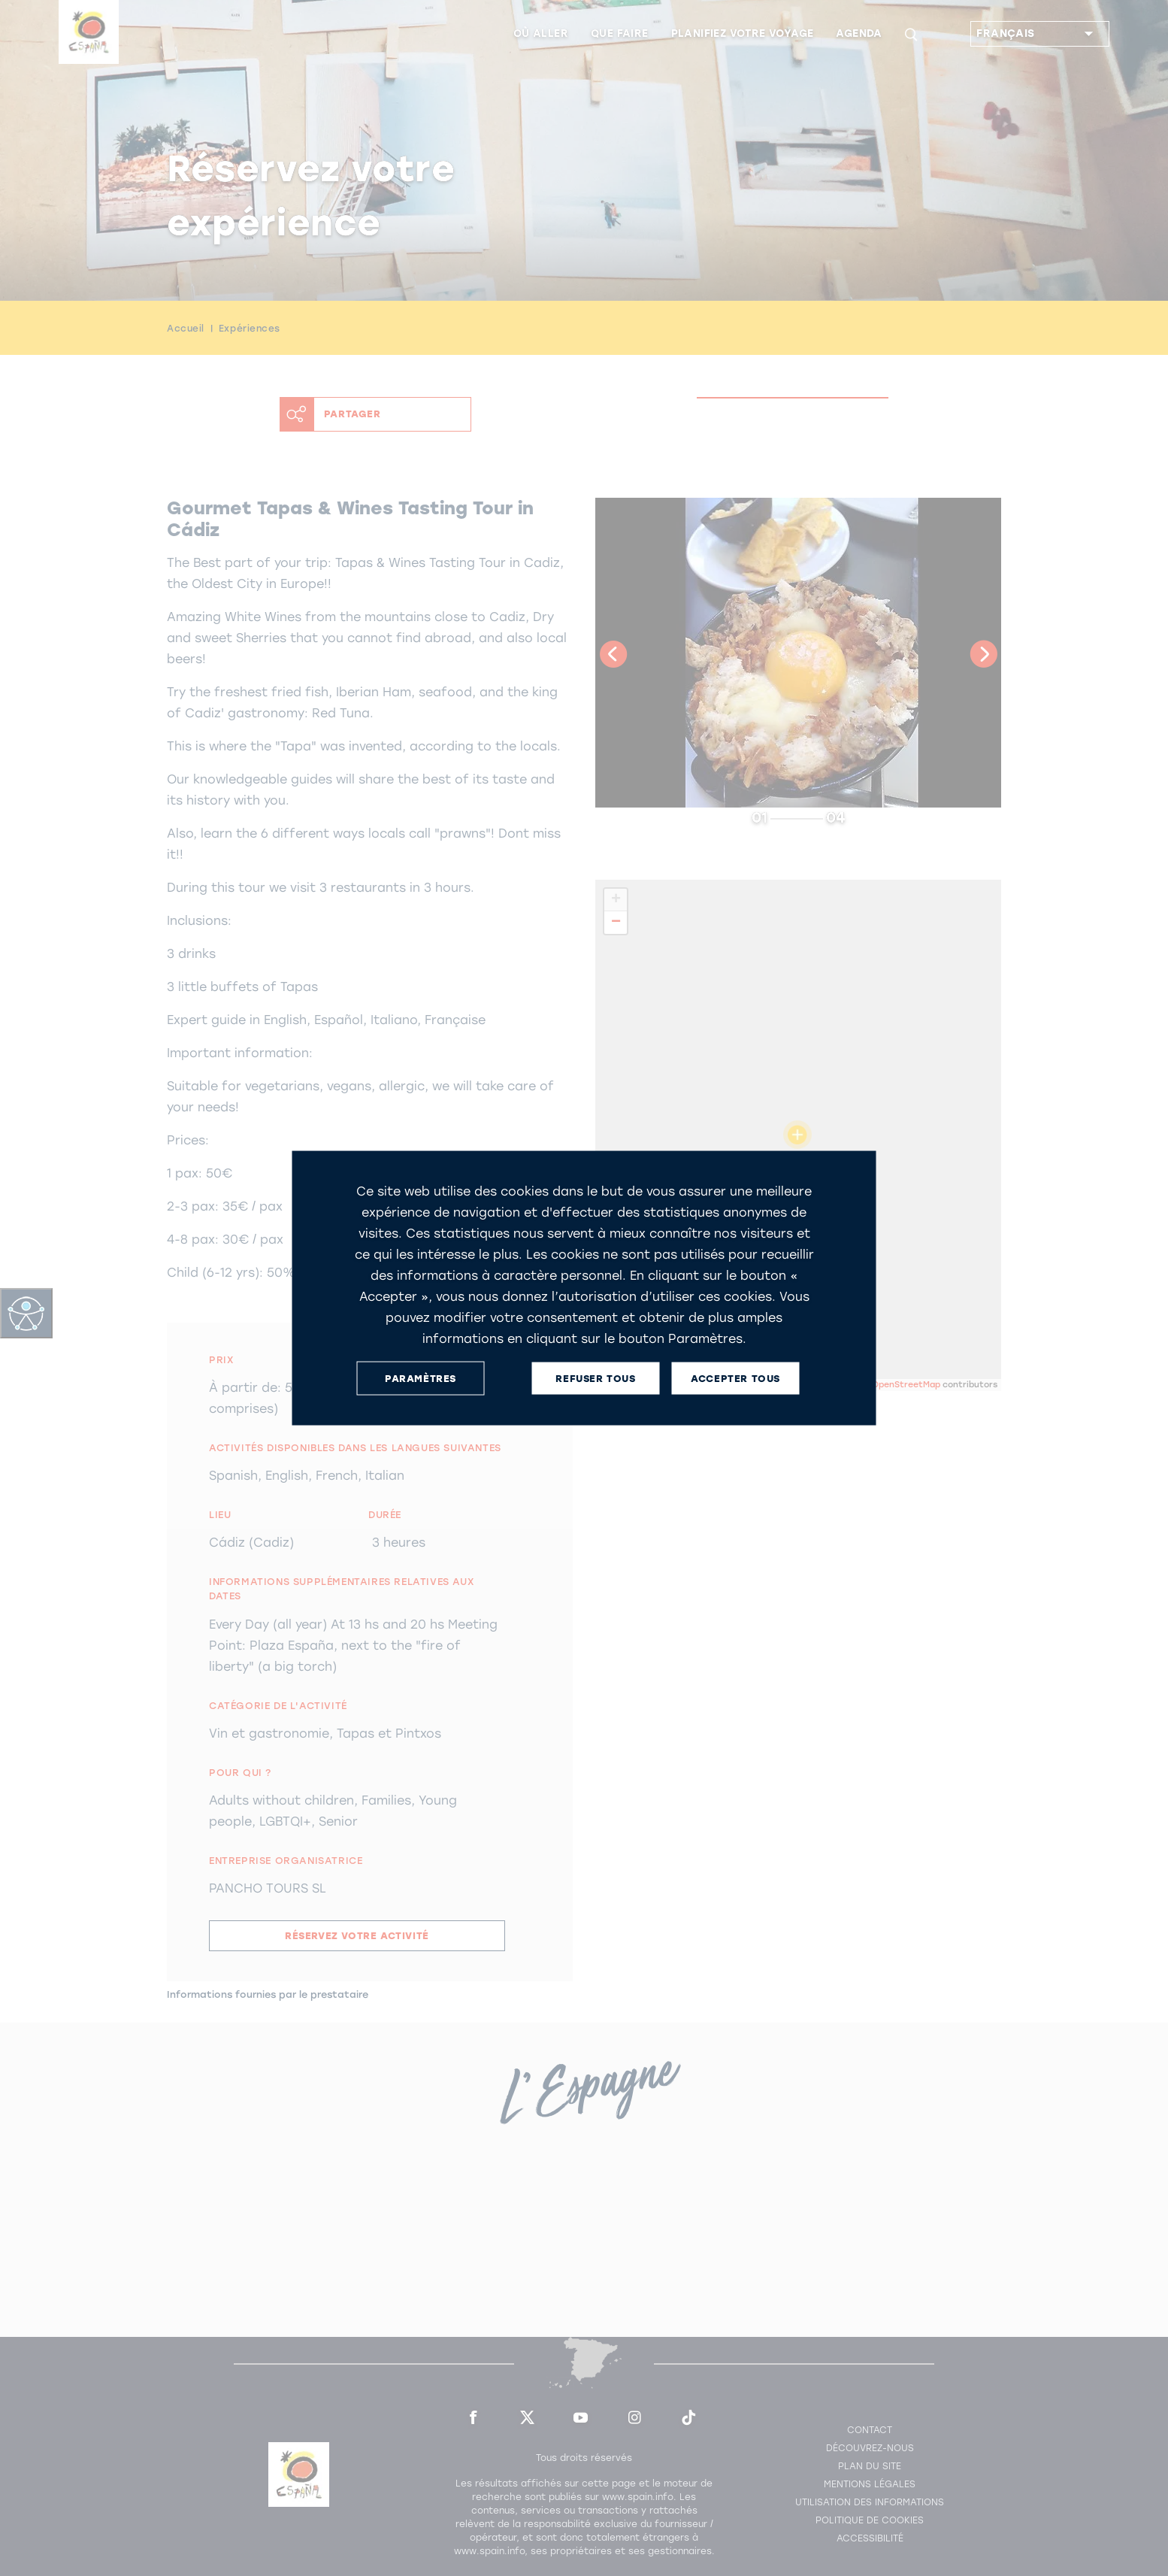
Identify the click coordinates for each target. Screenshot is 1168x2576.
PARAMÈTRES (420, 1377)
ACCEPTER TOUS (735, 1377)
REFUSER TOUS (595, 1377)
